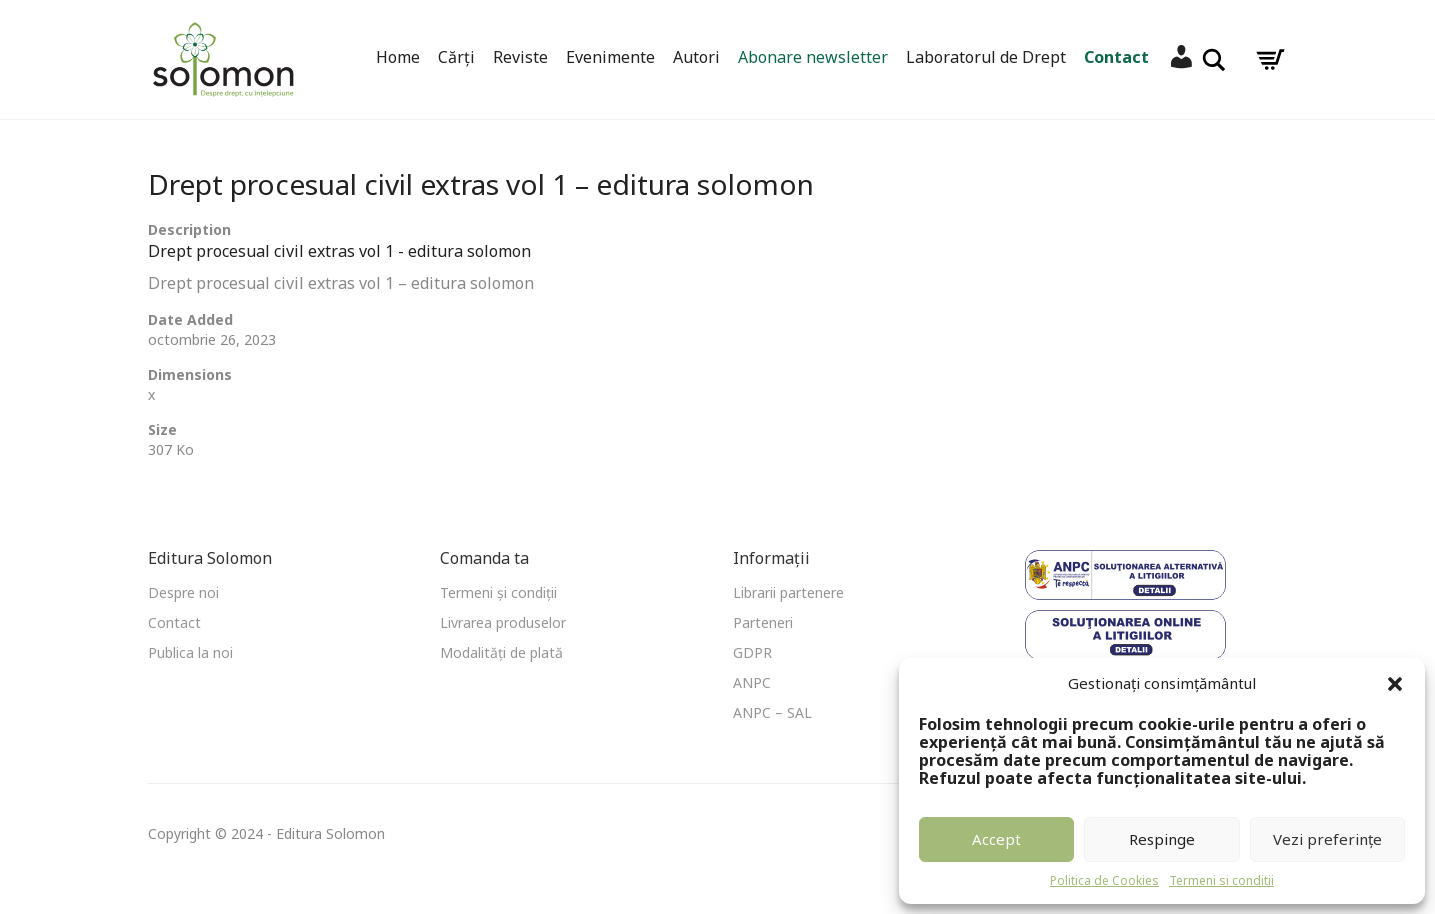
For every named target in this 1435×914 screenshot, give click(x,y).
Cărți (456, 57)
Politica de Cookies (1104, 880)
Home (398, 57)
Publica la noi (190, 652)
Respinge (1162, 839)
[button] (1395, 684)
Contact (1116, 57)
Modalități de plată (501, 652)
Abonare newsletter (813, 57)
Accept (996, 839)
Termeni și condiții (498, 592)
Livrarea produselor (503, 622)
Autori (696, 57)
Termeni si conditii (1221, 880)
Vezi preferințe (1327, 839)
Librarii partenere (788, 592)
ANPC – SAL (772, 712)
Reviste (520, 57)
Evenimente (610, 57)
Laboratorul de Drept (986, 57)
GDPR (752, 652)
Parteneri (763, 622)
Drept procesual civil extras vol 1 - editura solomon (339, 251)
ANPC (752, 682)
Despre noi (183, 592)
